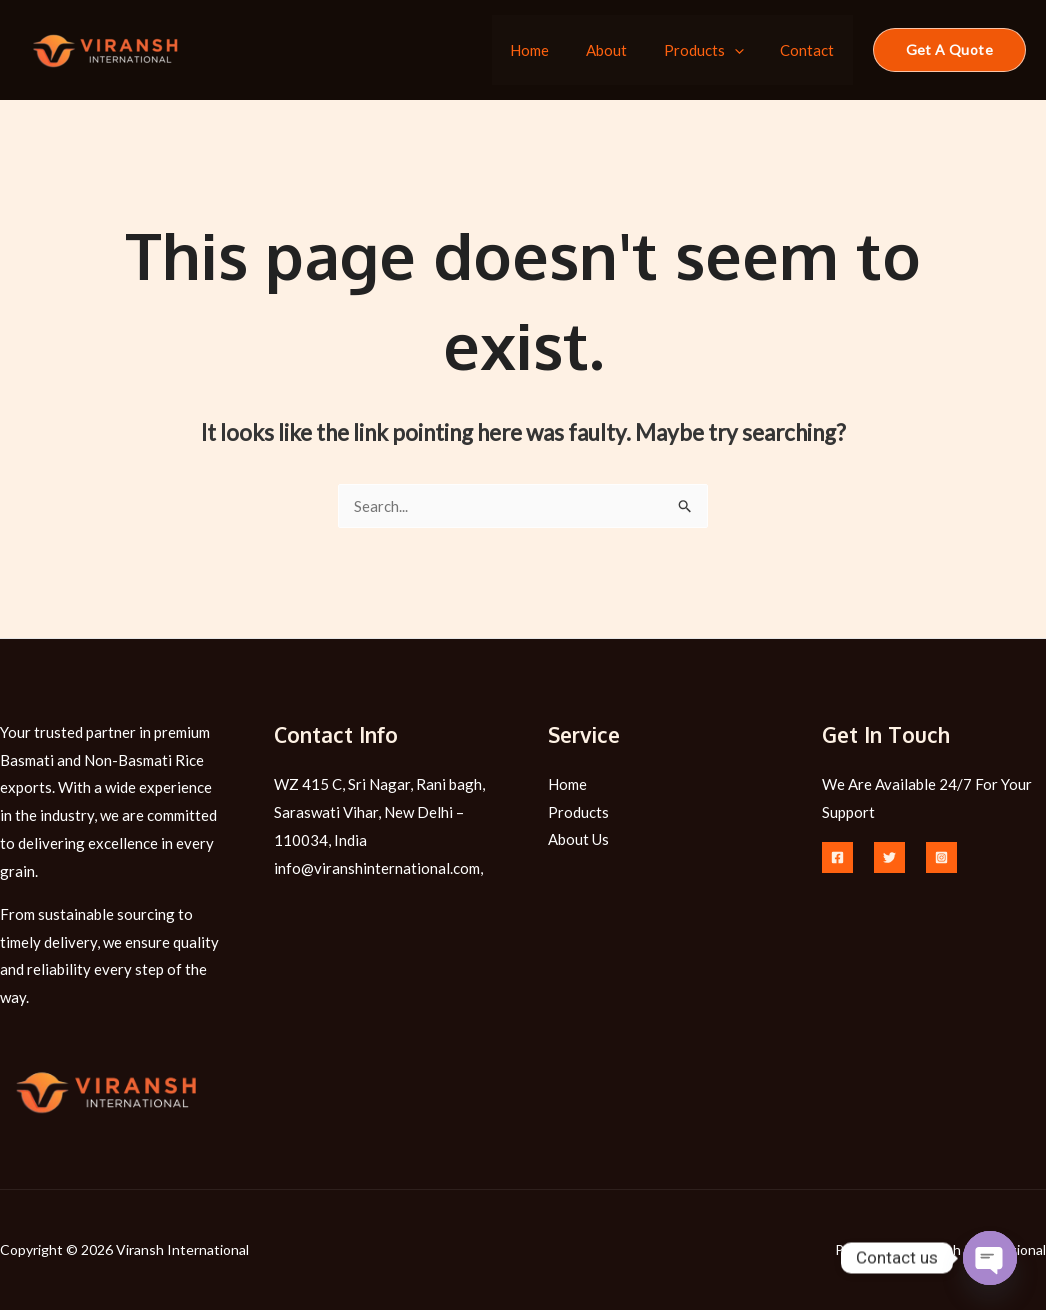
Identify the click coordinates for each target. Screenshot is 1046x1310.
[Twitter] (889, 857)
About (623, 50)
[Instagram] (941, 857)
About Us (578, 840)
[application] (744, 50)
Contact (811, 50)
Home (553, 50)
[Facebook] (837, 857)
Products (714, 50)
